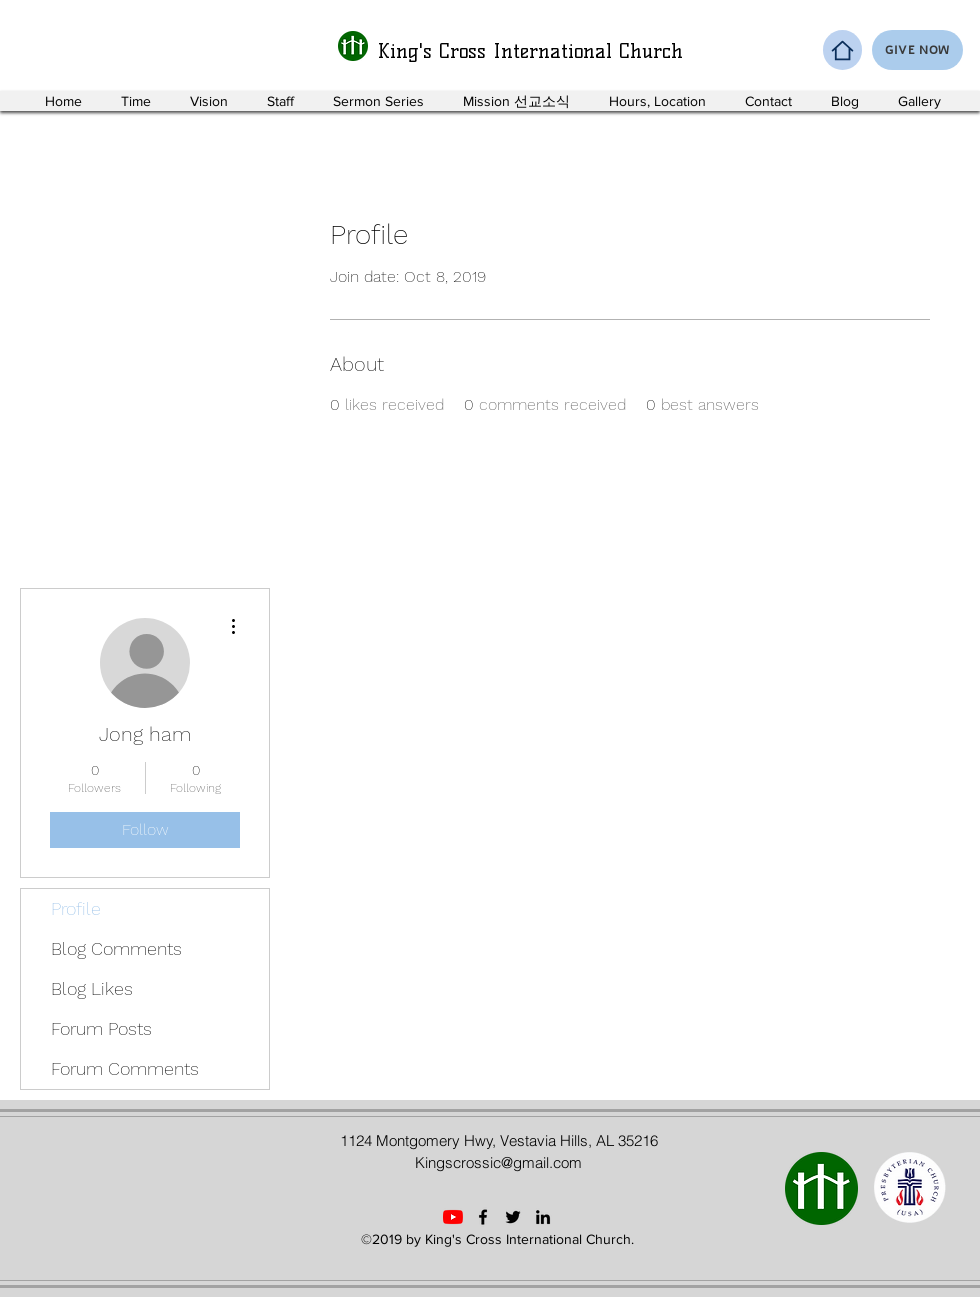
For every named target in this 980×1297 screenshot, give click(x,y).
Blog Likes (92, 988)
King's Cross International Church (530, 51)
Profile (76, 908)
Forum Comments (125, 1068)
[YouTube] (453, 1217)
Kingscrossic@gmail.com (498, 1162)
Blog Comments (116, 948)
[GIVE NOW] (917, 50)
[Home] (842, 50)
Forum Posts (101, 1028)
